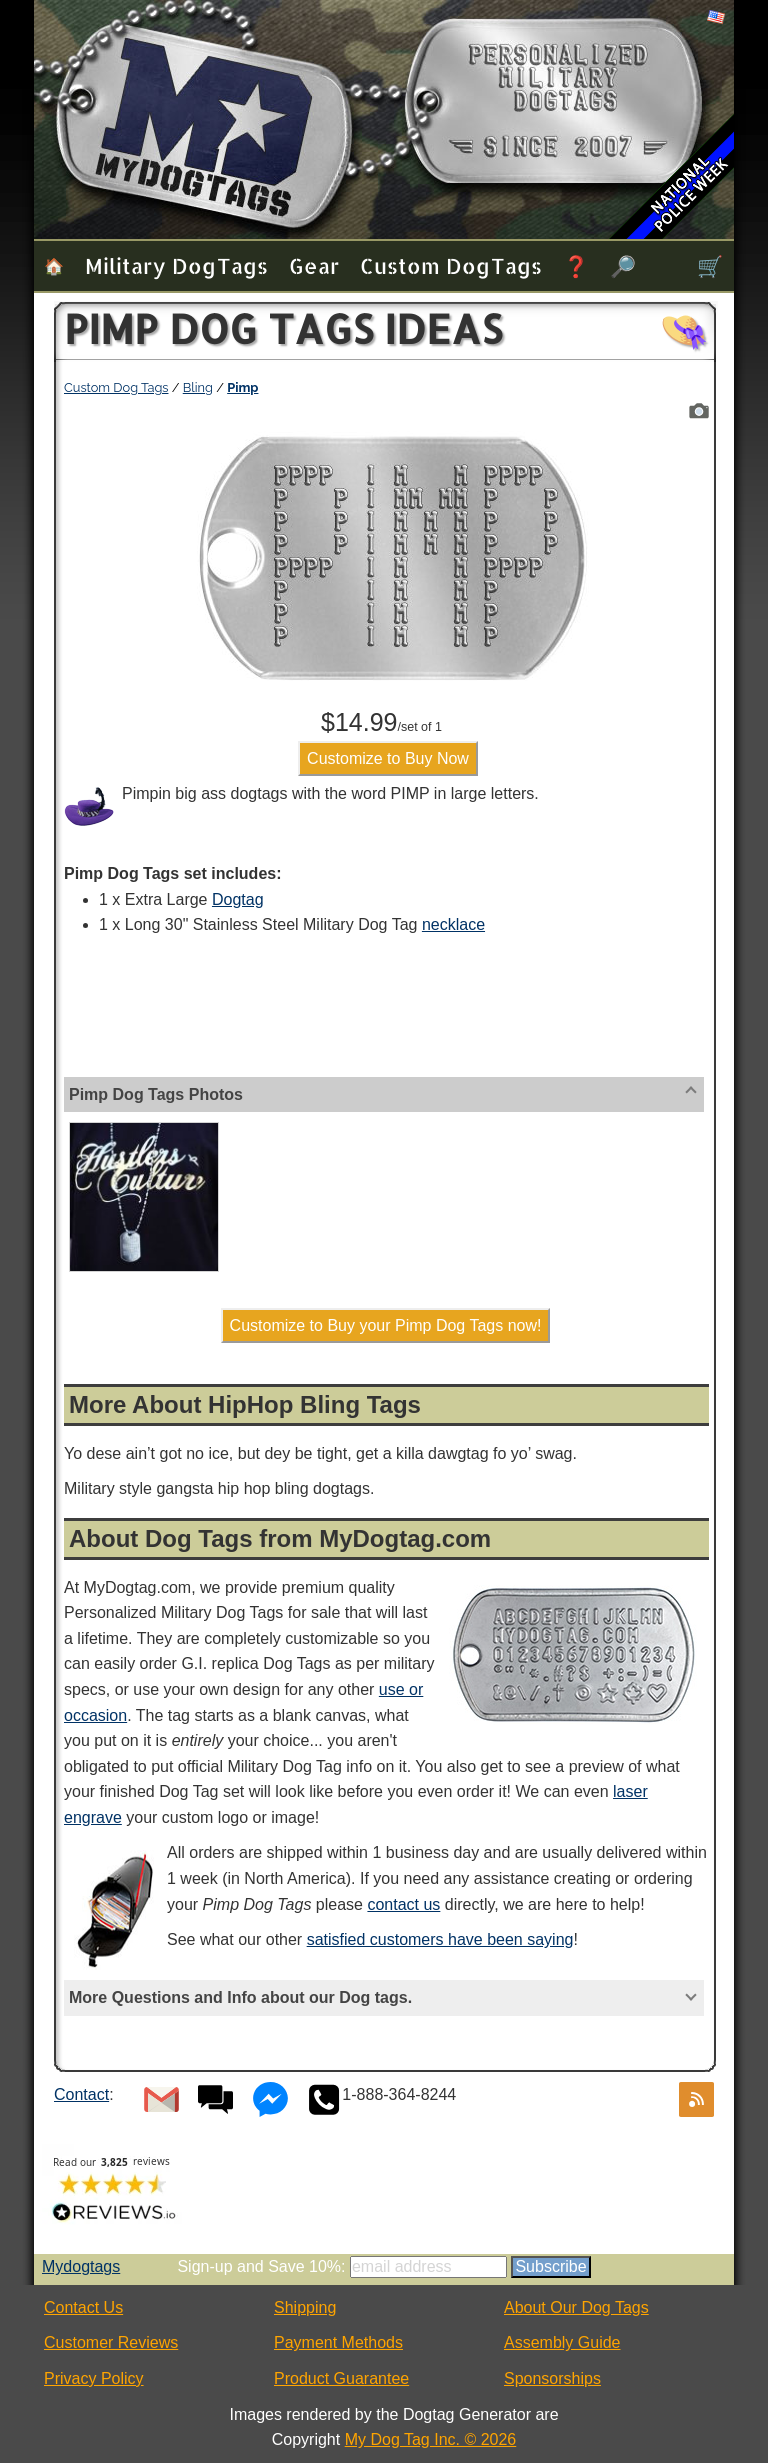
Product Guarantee (341, 2378)
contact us (403, 1904)
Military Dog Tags (176, 265)
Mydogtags (81, 2266)
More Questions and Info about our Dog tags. (240, 1997)
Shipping (305, 2307)
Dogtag (238, 899)
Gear (314, 265)
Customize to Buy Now (388, 758)
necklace (453, 924)
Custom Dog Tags (451, 265)
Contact (81, 2094)
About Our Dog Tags (576, 2307)
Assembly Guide (562, 2342)
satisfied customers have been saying (440, 1939)
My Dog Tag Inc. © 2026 (431, 2439)
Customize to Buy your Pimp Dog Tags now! (386, 1325)
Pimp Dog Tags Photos (156, 1094)
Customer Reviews (111, 2342)
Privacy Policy (94, 2378)
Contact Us (83, 2307)
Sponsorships (552, 2378)
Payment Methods (338, 2342)
